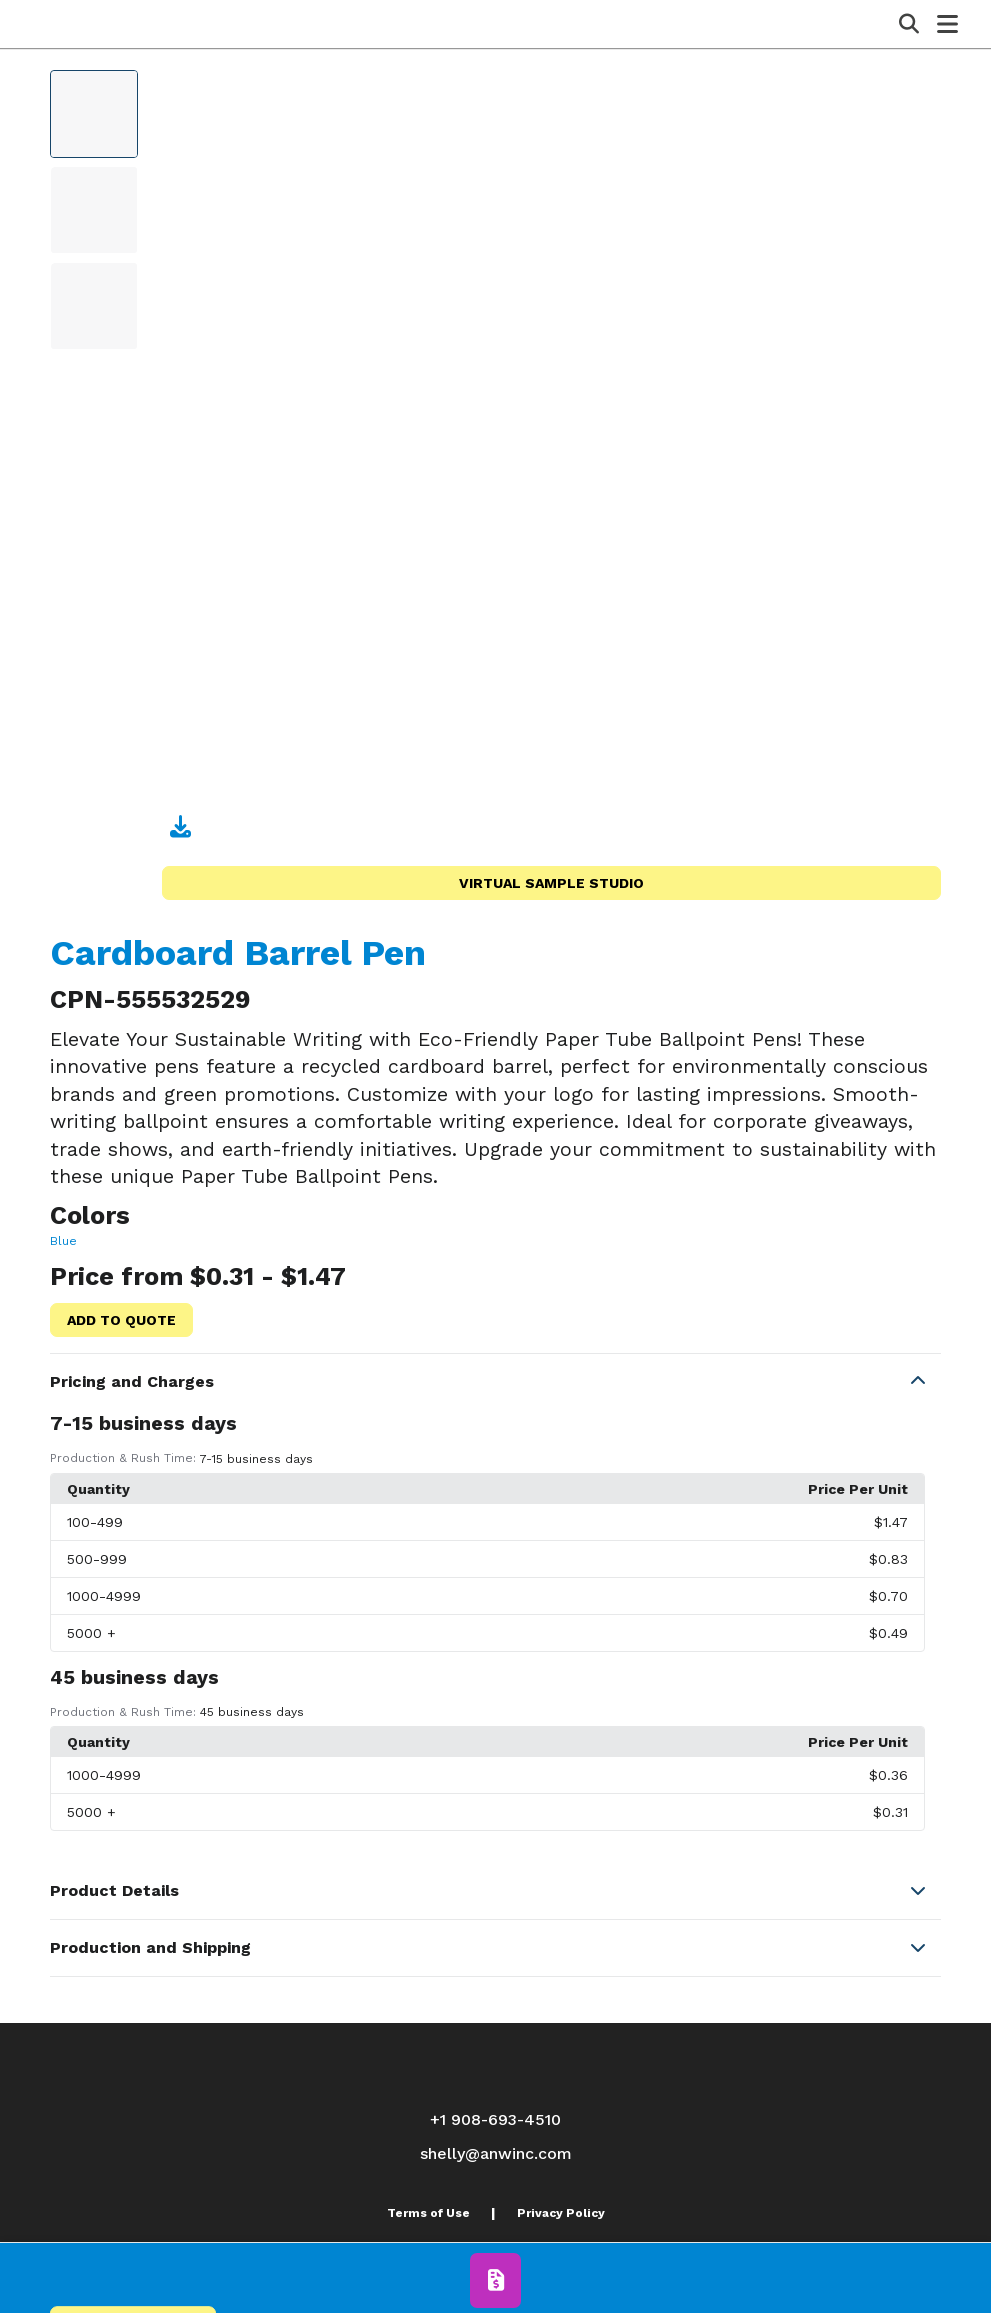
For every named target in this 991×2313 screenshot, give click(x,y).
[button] (496, 1382)
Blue (63, 1241)
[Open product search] (909, 24)
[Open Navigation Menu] (947, 24)
